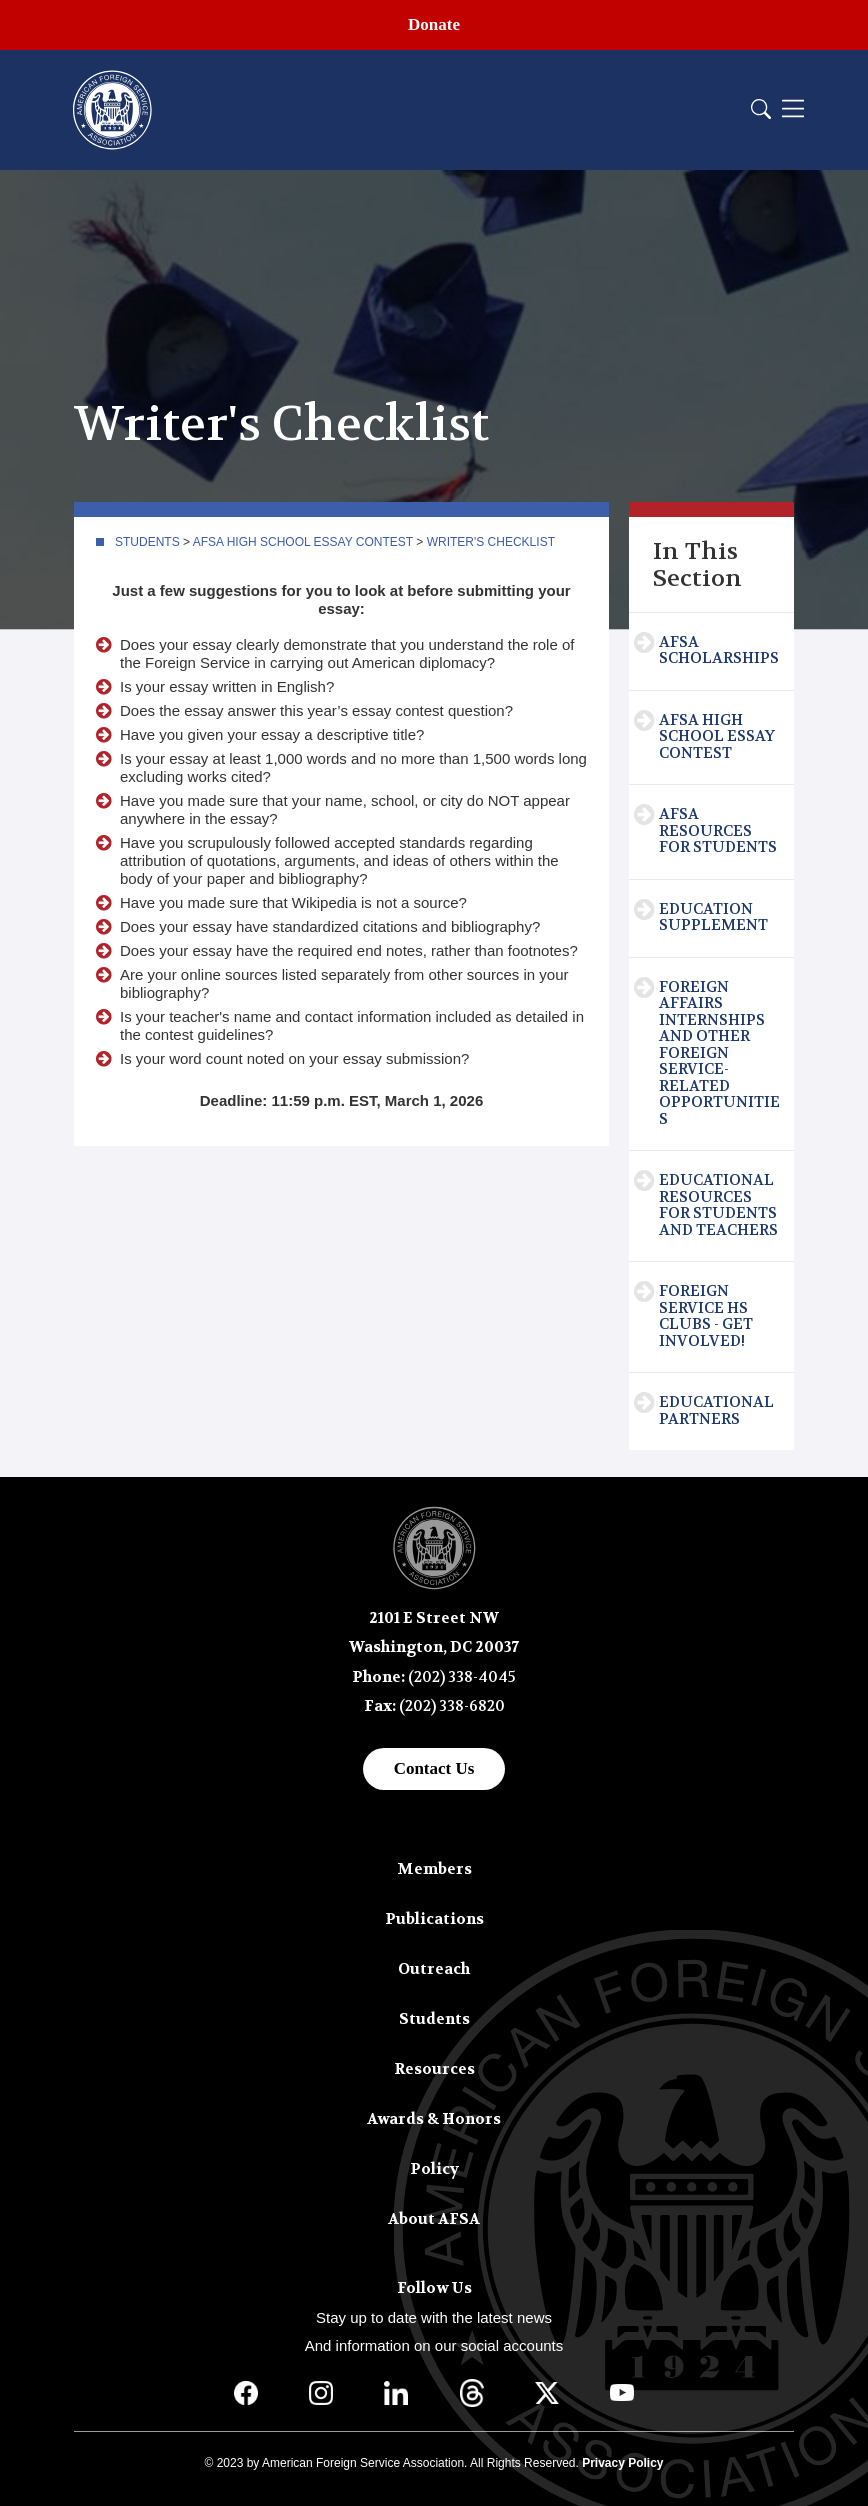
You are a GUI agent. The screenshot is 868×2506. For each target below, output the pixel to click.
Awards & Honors (434, 2119)
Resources (434, 2069)
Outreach (434, 1969)
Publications (434, 1919)
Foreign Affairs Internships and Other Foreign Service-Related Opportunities (719, 1053)
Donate (434, 24)
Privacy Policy (622, 2463)
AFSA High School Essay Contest (303, 542)
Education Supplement (713, 917)
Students (147, 542)
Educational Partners (716, 1410)
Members (434, 1869)
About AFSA (434, 2219)
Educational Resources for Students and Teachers (718, 1205)
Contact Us (434, 1768)
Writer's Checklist (491, 542)
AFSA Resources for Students (718, 830)
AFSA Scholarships (719, 650)
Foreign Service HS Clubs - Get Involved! (706, 1316)
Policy (434, 2169)
